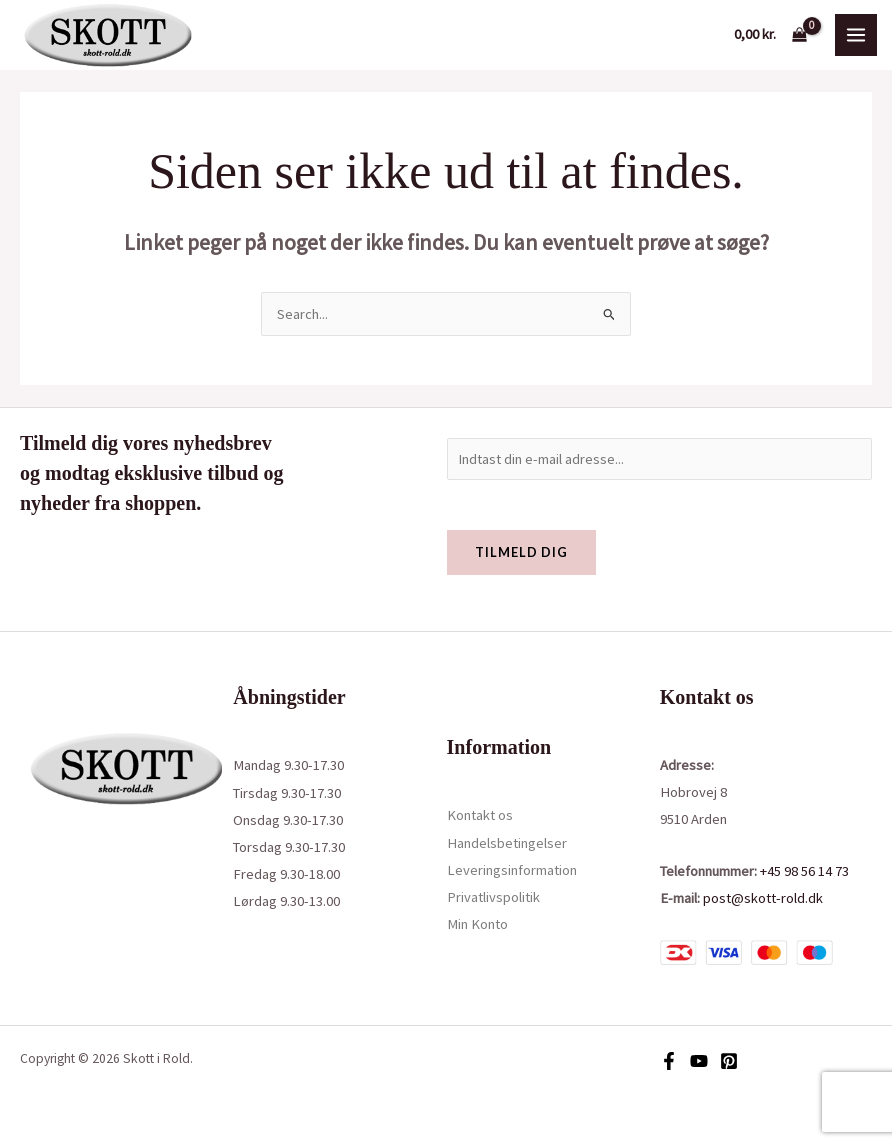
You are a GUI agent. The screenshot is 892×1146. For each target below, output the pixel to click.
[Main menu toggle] (856, 35)
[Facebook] (669, 1061)
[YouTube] (699, 1061)
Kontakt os (480, 815)
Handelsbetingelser (507, 843)
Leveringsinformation (512, 870)
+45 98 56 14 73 (804, 871)
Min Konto (477, 924)
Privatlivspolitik (493, 897)
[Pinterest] (729, 1061)
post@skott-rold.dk (763, 898)
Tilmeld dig (521, 552)
